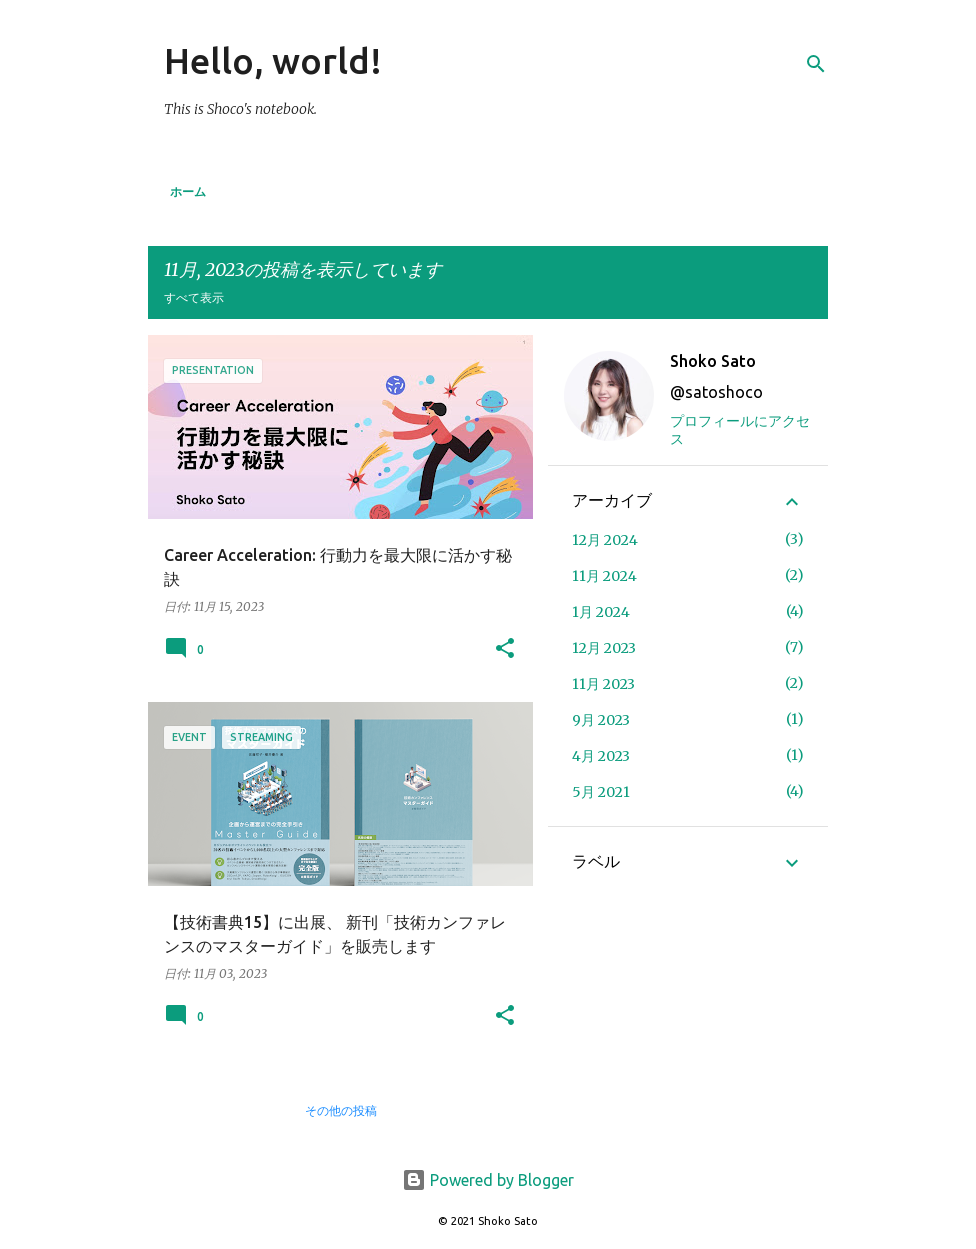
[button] (505, 649)
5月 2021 (601, 792)
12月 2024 (605, 540)
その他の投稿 (341, 1110)
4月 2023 (601, 756)
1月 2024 (601, 612)
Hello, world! (273, 60)
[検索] (816, 64)
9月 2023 (601, 720)
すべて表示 (194, 297)
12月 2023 (604, 648)
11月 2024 (604, 576)
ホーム (188, 191)
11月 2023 (603, 684)
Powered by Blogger (488, 1180)
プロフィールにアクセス (740, 430)
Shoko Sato (713, 361)
